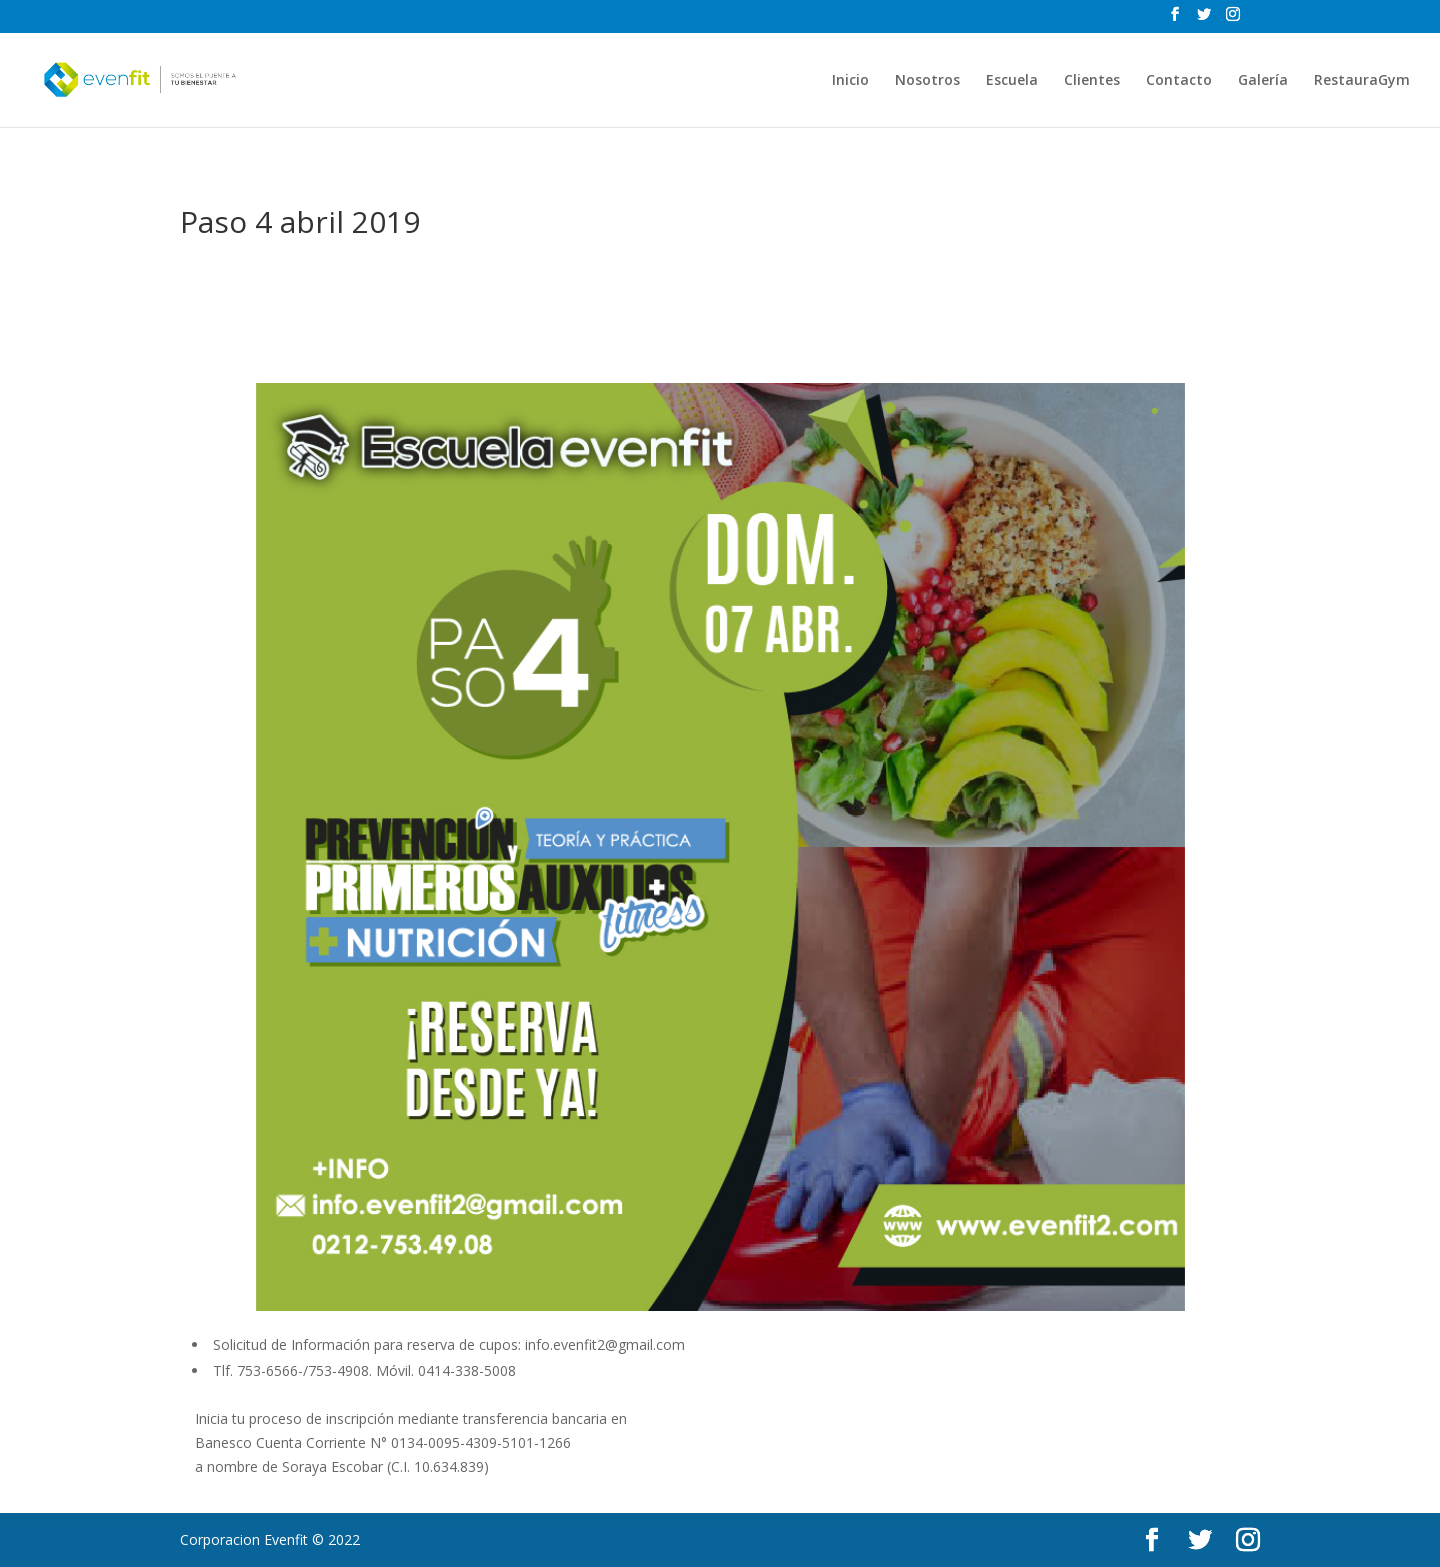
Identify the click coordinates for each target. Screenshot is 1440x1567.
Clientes (1092, 81)
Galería (1263, 81)
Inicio (850, 81)
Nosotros (927, 81)
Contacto (1179, 81)
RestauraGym (1362, 81)
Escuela (1012, 81)
